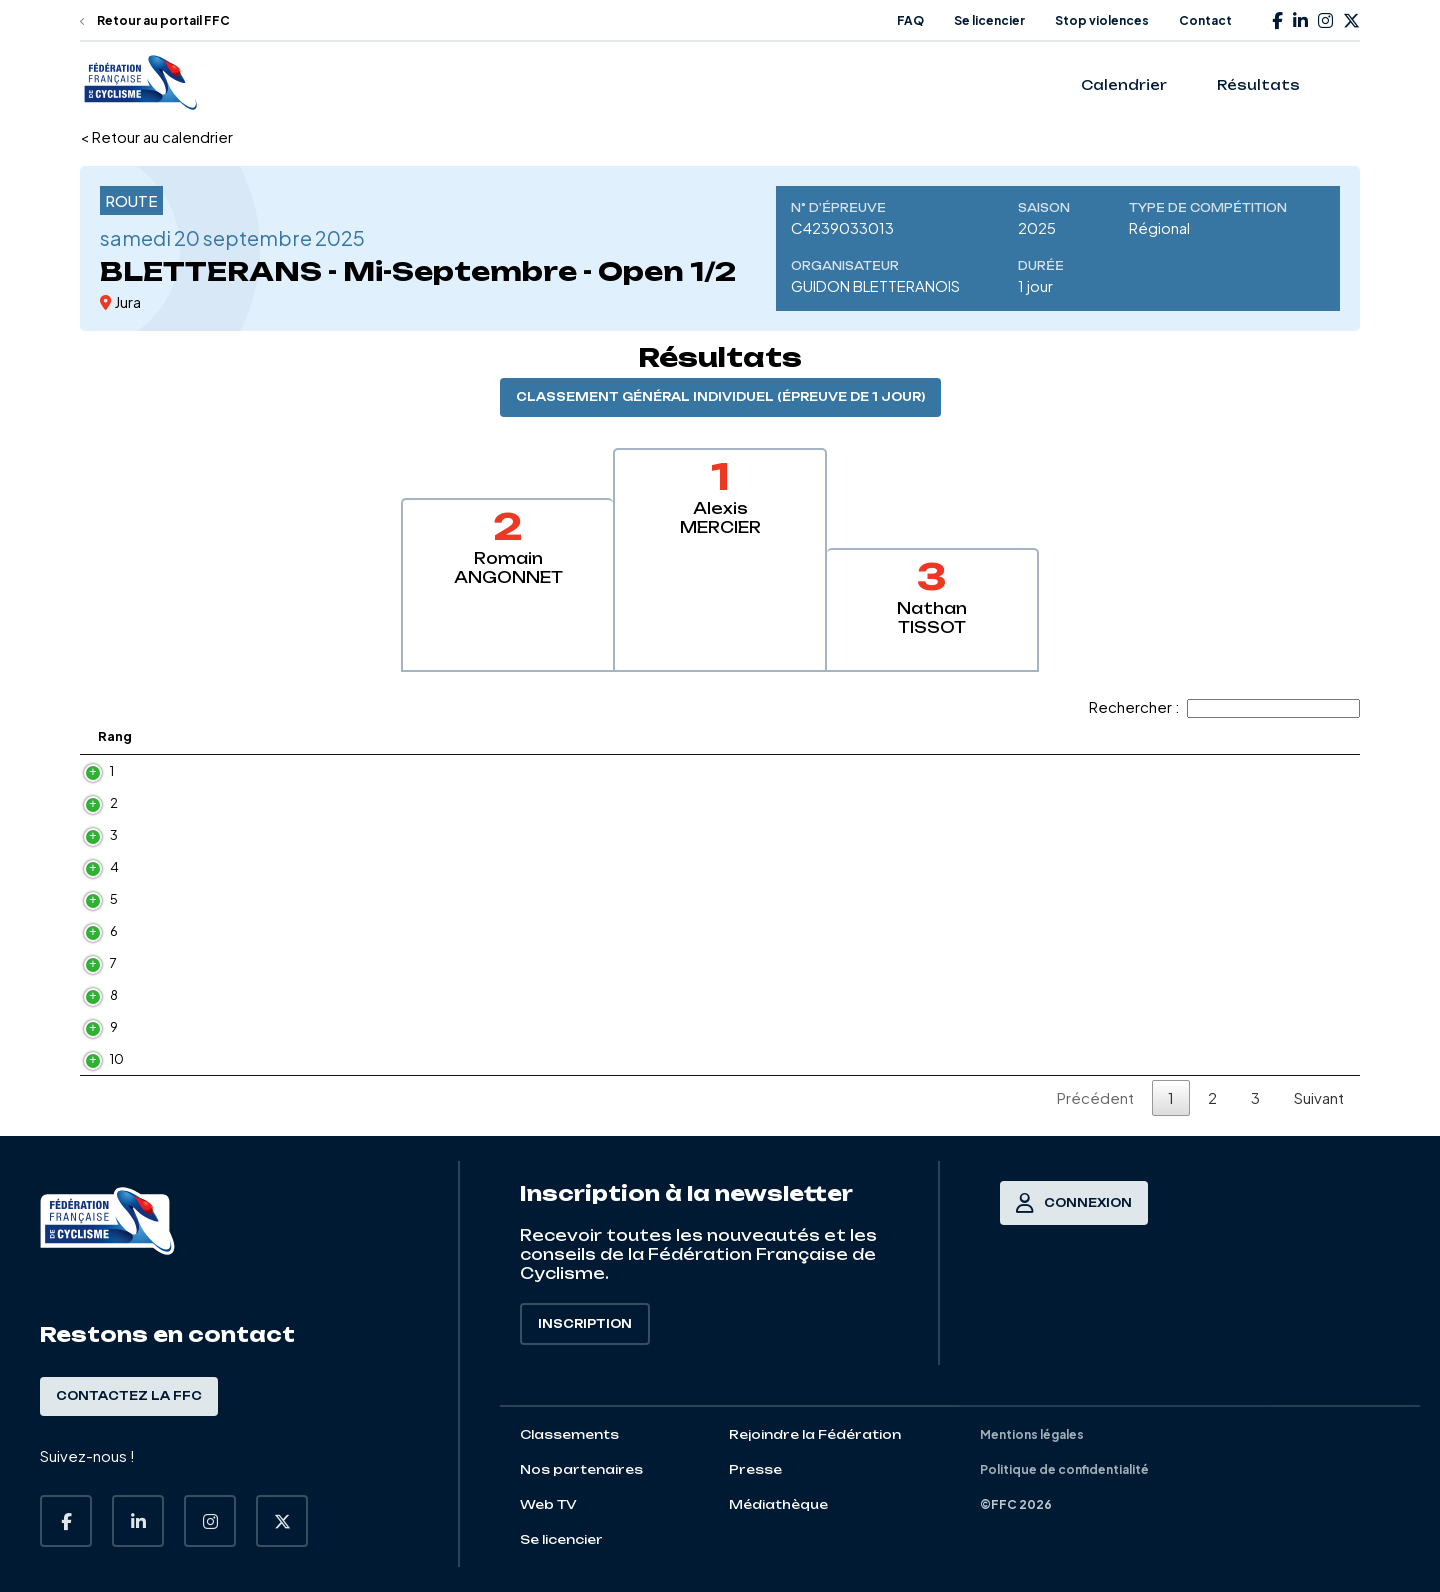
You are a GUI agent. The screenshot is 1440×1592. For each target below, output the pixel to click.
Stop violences (1102, 20)
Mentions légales (1032, 1434)
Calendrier (1124, 85)
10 (117, 1059)
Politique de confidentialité (1064, 1469)
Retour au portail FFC (155, 20)
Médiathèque (778, 1504)
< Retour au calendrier (156, 136)
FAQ (910, 20)
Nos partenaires (581, 1469)
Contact (1205, 20)
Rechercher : (1224, 706)
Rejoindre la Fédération (815, 1434)
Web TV (548, 1504)
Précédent (1095, 1097)
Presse (755, 1469)
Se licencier (989, 20)
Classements (569, 1434)
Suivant (1319, 1097)
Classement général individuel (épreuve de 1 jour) (720, 397)
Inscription (585, 1324)
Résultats (1258, 85)
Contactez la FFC (129, 1396)
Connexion (1074, 1203)
